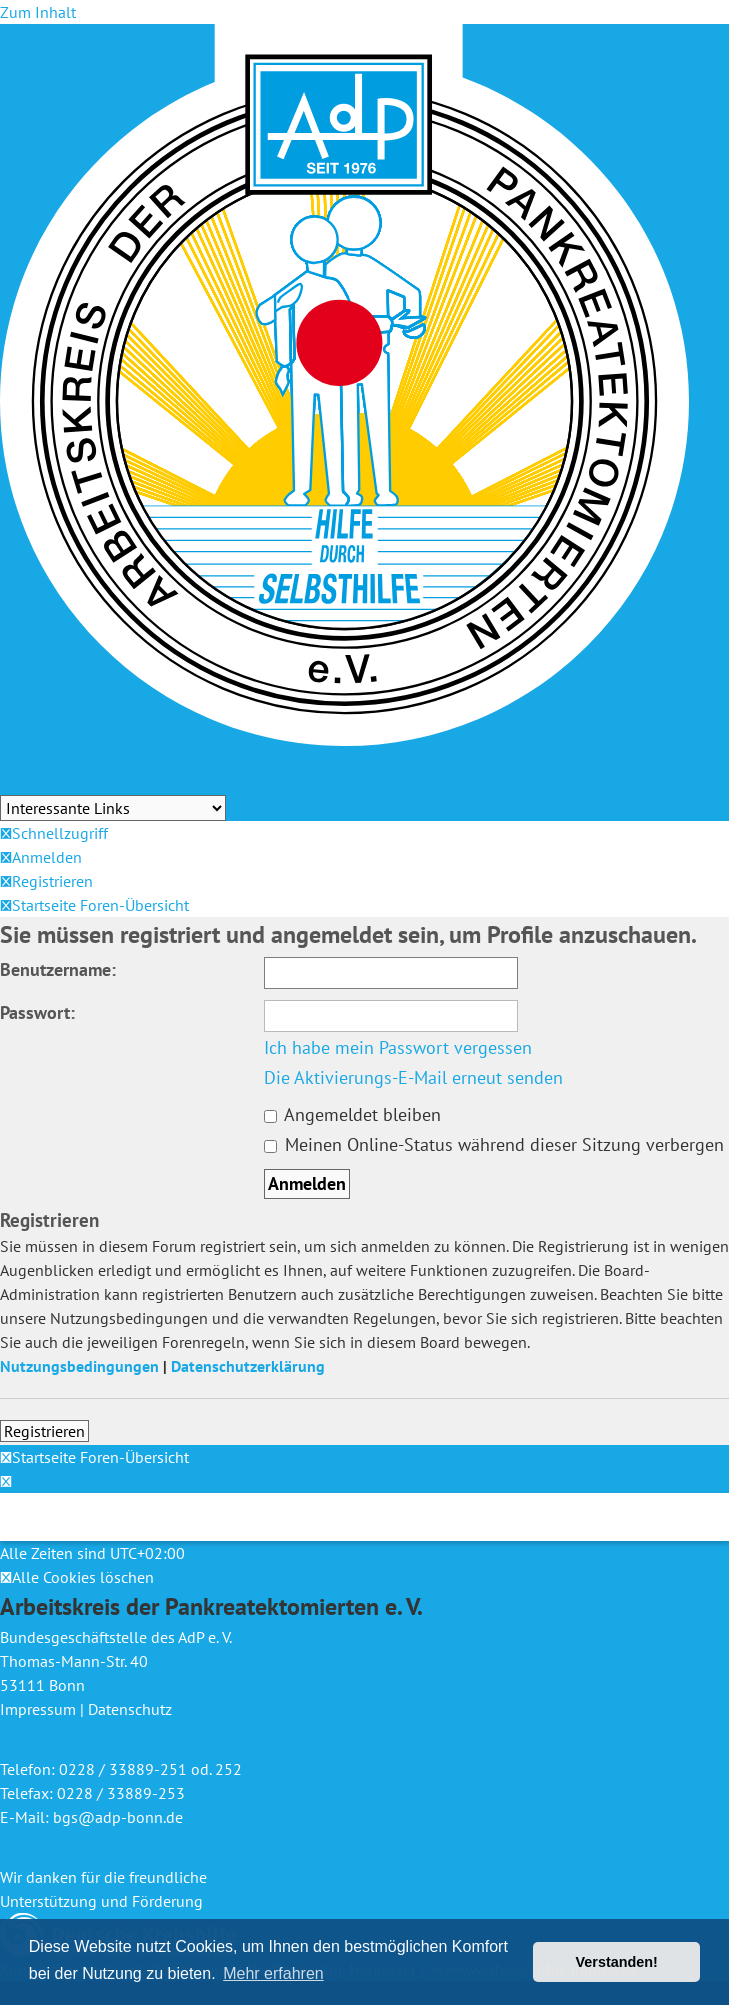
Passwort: (37, 1012)
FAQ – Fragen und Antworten (601, 758)
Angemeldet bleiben (352, 1114)
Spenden (369, 782)
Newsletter (92, 782)
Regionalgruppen (284, 758)
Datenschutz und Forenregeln (234, 782)
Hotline (25, 782)
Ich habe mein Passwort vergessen (398, 1047)
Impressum (38, 1709)
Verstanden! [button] (617, 1962)
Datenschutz (130, 1709)
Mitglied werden (56, 758)
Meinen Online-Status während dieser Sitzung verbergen (494, 1144)
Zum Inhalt (38, 12)
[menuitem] (41, 857)
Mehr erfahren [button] (273, 1973)
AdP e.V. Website (168, 758)
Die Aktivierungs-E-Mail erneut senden (413, 1077)
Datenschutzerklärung (248, 1366)
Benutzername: (58, 969)
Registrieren (44, 1431)
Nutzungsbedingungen (79, 1366)
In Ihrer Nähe (454, 758)
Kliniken (376, 758)
